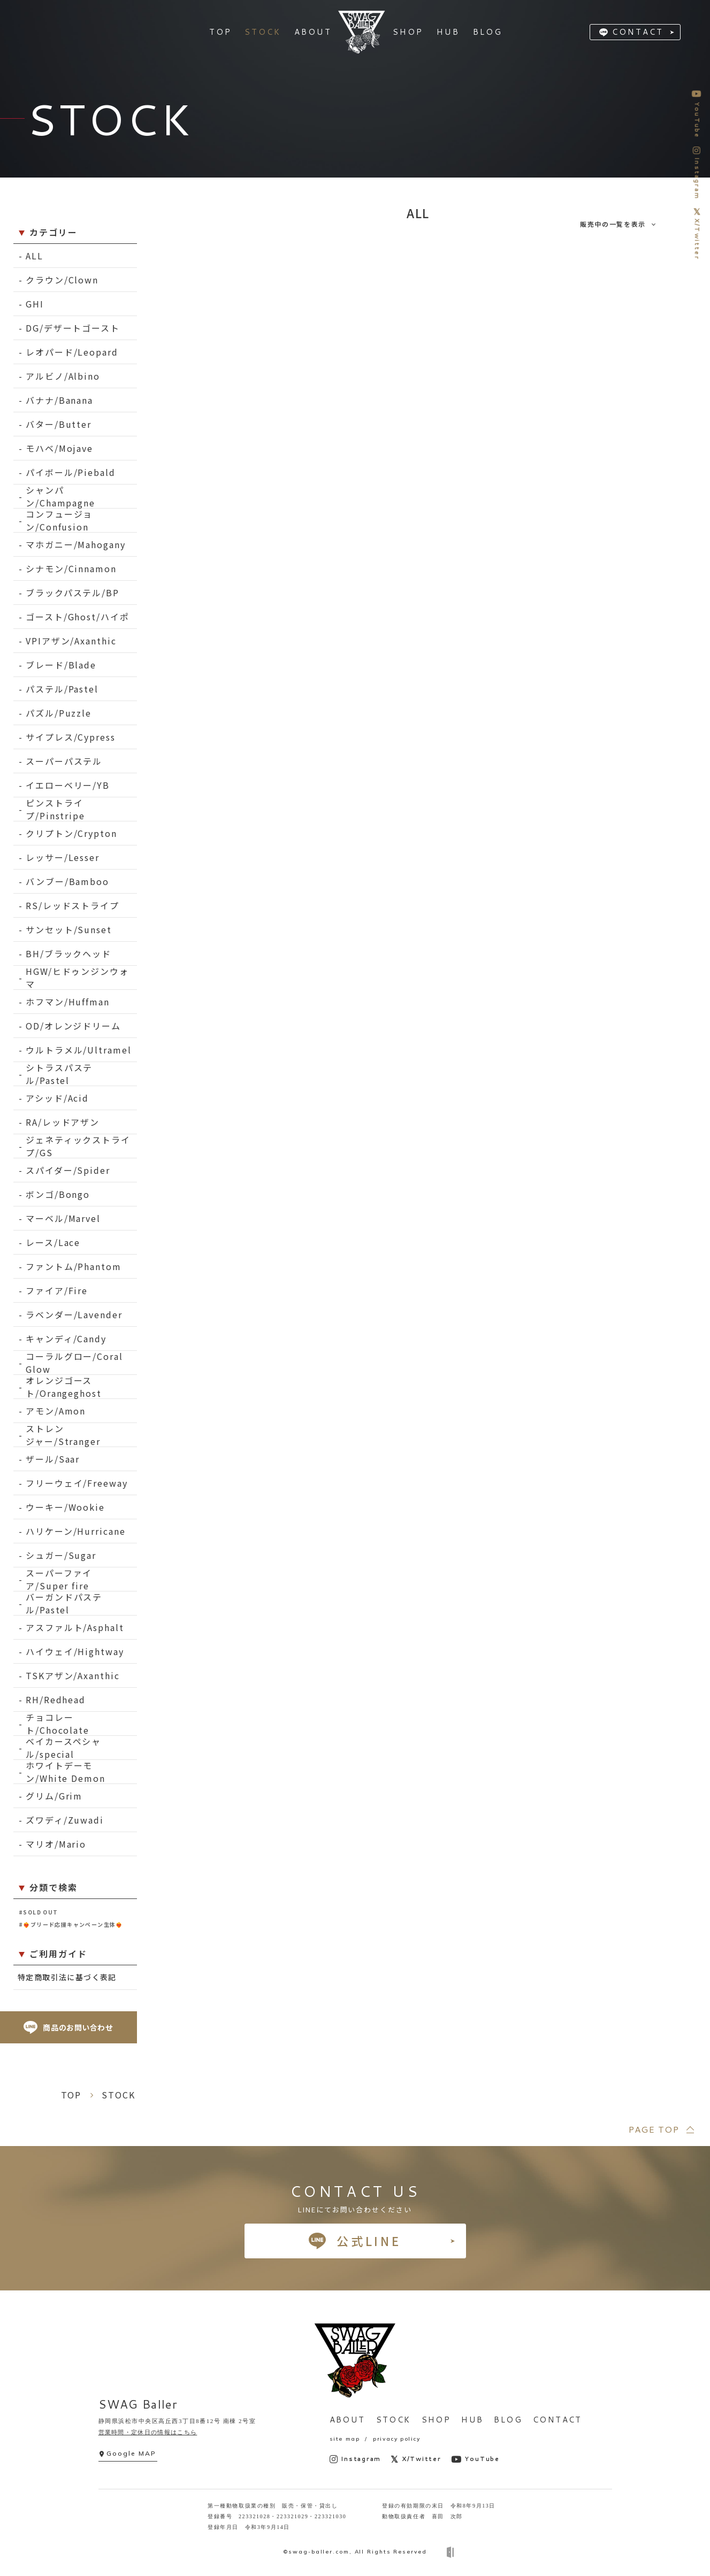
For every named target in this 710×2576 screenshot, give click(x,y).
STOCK (393, 2419)
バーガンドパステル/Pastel (64, 1603)
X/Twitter (416, 2459)
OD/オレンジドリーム (73, 1025)
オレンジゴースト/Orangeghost (64, 1387)
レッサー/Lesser (63, 857)
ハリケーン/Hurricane (76, 1531)
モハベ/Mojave (59, 448)
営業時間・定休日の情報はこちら (147, 2432)
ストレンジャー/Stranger (63, 1435)
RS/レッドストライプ (72, 905)
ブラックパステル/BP (72, 592)
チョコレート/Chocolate (57, 1724)
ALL (34, 255)
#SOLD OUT (38, 1912)
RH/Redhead (56, 1699)
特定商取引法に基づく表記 (67, 1977)
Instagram (355, 2459)
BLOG (508, 2419)
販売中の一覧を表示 (613, 223)
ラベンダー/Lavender (74, 1314)
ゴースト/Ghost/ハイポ (77, 616)
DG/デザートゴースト (73, 327)
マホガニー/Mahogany (76, 544)
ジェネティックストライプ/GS (78, 1146)
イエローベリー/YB (68, 785)
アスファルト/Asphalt (75, 1627)
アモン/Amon (56, 1410)
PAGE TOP (653, 2129)
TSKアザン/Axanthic (73, 1675)
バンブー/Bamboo (67, 881)
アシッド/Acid (57, 1097)
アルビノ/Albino (63, 376)
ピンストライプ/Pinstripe (55, 809)
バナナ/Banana (59, 400)
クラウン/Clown (62, 279)
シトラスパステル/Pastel (59, 1074)
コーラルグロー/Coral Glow (74, 1363)
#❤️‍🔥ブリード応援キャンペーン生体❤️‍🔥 (71, 1924)
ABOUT (347, 2419)
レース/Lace (53, 1242)
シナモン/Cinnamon (71, 568)
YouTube (475, 2459)
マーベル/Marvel (63, 1218)
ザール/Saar (53, 1458)
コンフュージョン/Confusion (59, 521)
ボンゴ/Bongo (58, 1194)
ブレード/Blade (61, 664)
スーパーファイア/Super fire (59, 1579)
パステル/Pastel (62, 688)
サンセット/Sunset (69, 929)
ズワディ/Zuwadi (65, 1819)
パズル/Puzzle (58, 712)
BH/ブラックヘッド (68, 953)
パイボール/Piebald (71, 472)
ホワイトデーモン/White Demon (65, 1772)
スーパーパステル (64, 761)
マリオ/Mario (56, 1843)
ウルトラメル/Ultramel (79, 1049)
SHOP (436, 2419)
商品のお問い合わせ (68, 2027)
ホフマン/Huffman (68, 1001)
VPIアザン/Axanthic (71, 640)
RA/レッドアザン (63, 1122)
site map (345, 2438)
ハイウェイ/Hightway (75, 1651)
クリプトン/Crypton (71, 833)
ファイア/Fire (57, 1290)
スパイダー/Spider (68, 1170)
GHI (35, 303)
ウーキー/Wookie (65, 1507)
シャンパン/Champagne (60, 497)
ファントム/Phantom (73, 1266)
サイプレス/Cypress (71, 736)
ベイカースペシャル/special (63, 1748)
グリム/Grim (54, 1795)
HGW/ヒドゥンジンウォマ (77, 978)
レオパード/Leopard (72, 351)
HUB (472, 2419)
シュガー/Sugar (61, 1555)
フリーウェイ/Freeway (77, 1483)
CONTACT (637, 31)
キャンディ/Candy (66, 1338)
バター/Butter (58, 424)
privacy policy (396, 2438)
